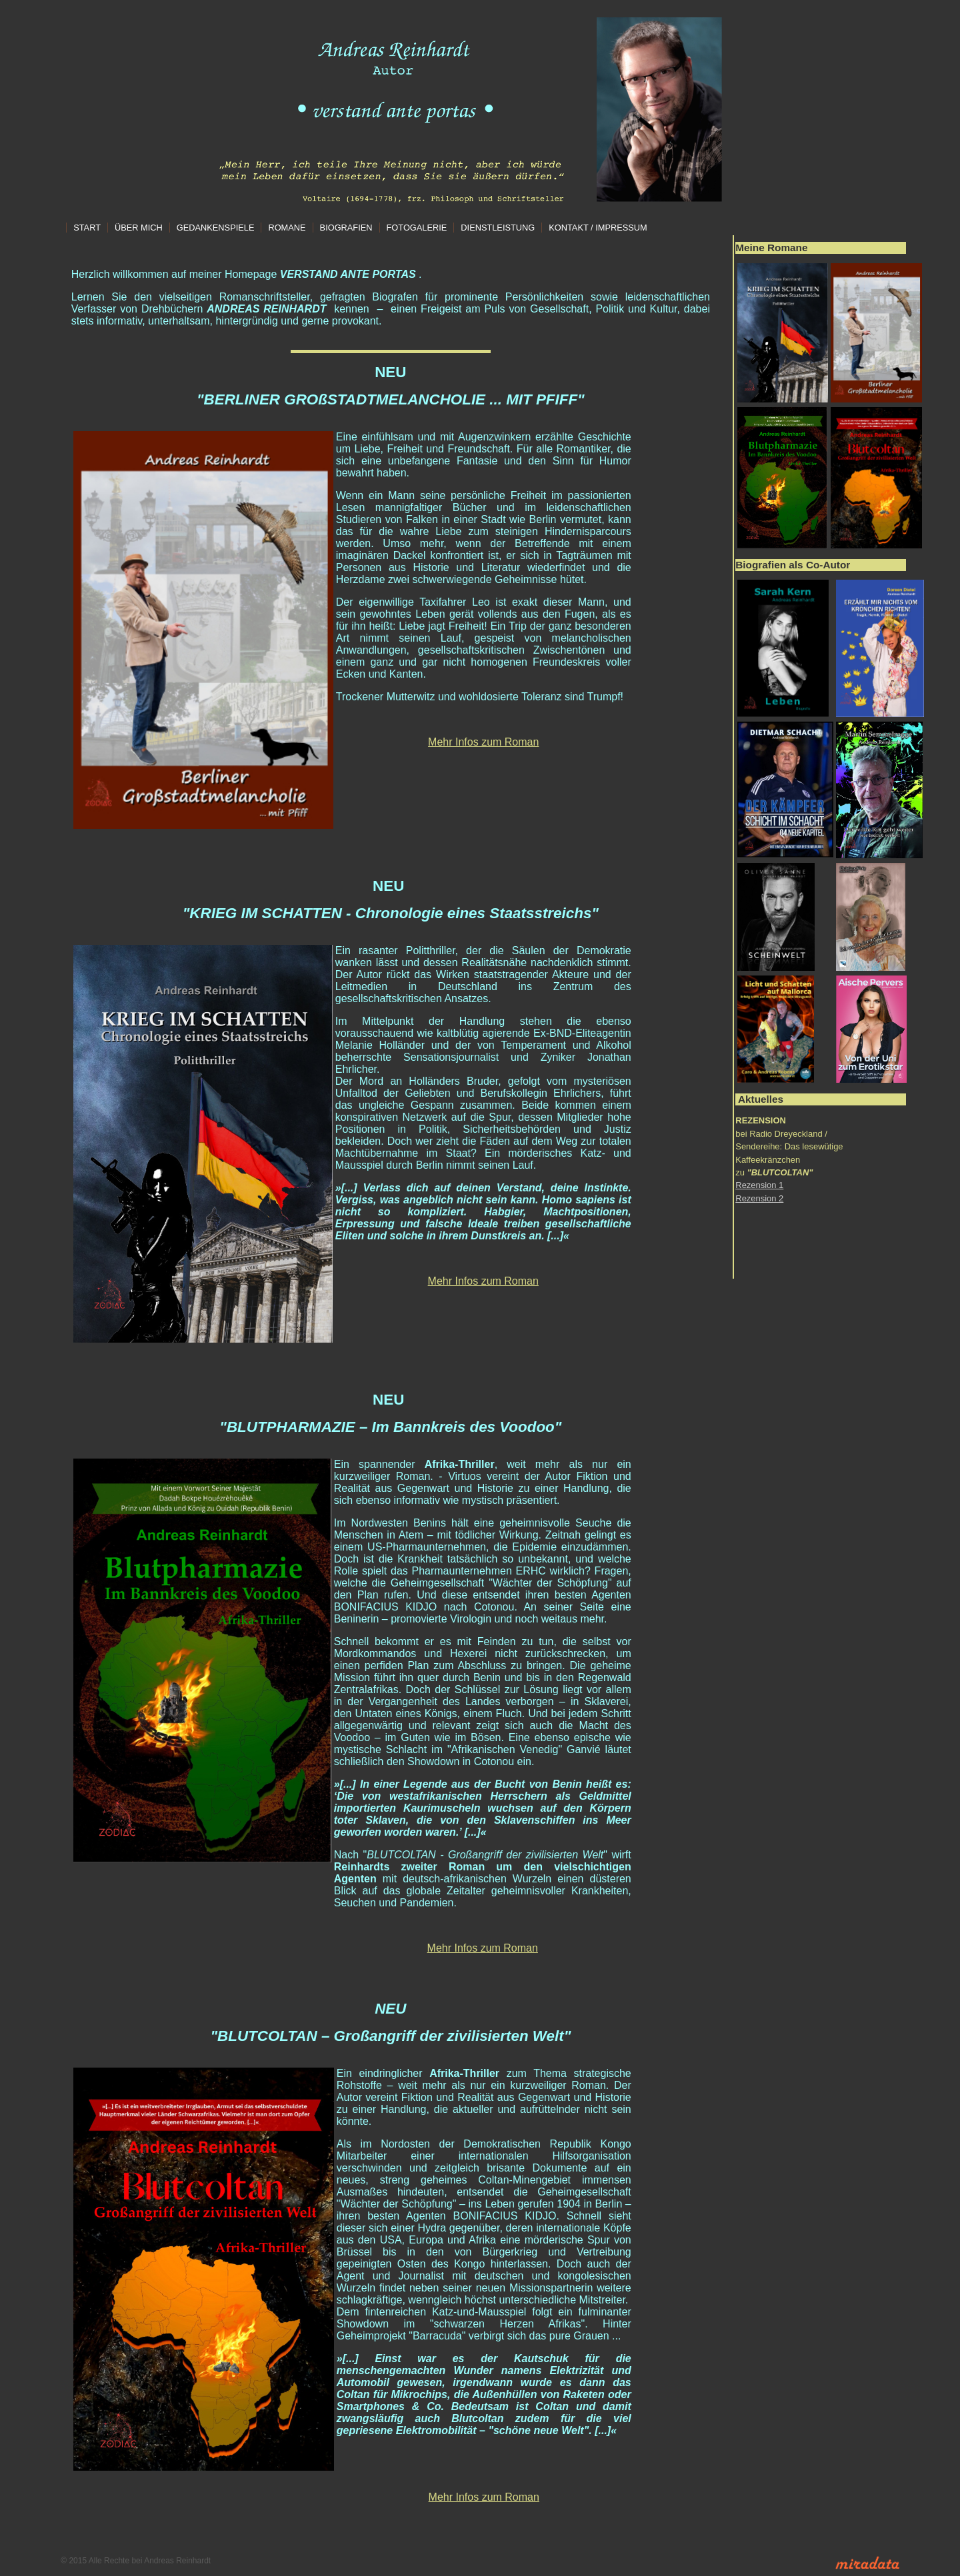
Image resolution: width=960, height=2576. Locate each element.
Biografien (346, 228)
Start (87, 228)
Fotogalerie (417, 228)
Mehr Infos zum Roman (483, 742)
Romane (286, 228)
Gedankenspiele (216, 228)
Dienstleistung (498, 228)
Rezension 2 (759, 1198)
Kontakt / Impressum (598, 228)
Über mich (139, 228)
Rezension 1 (759, 1185)
